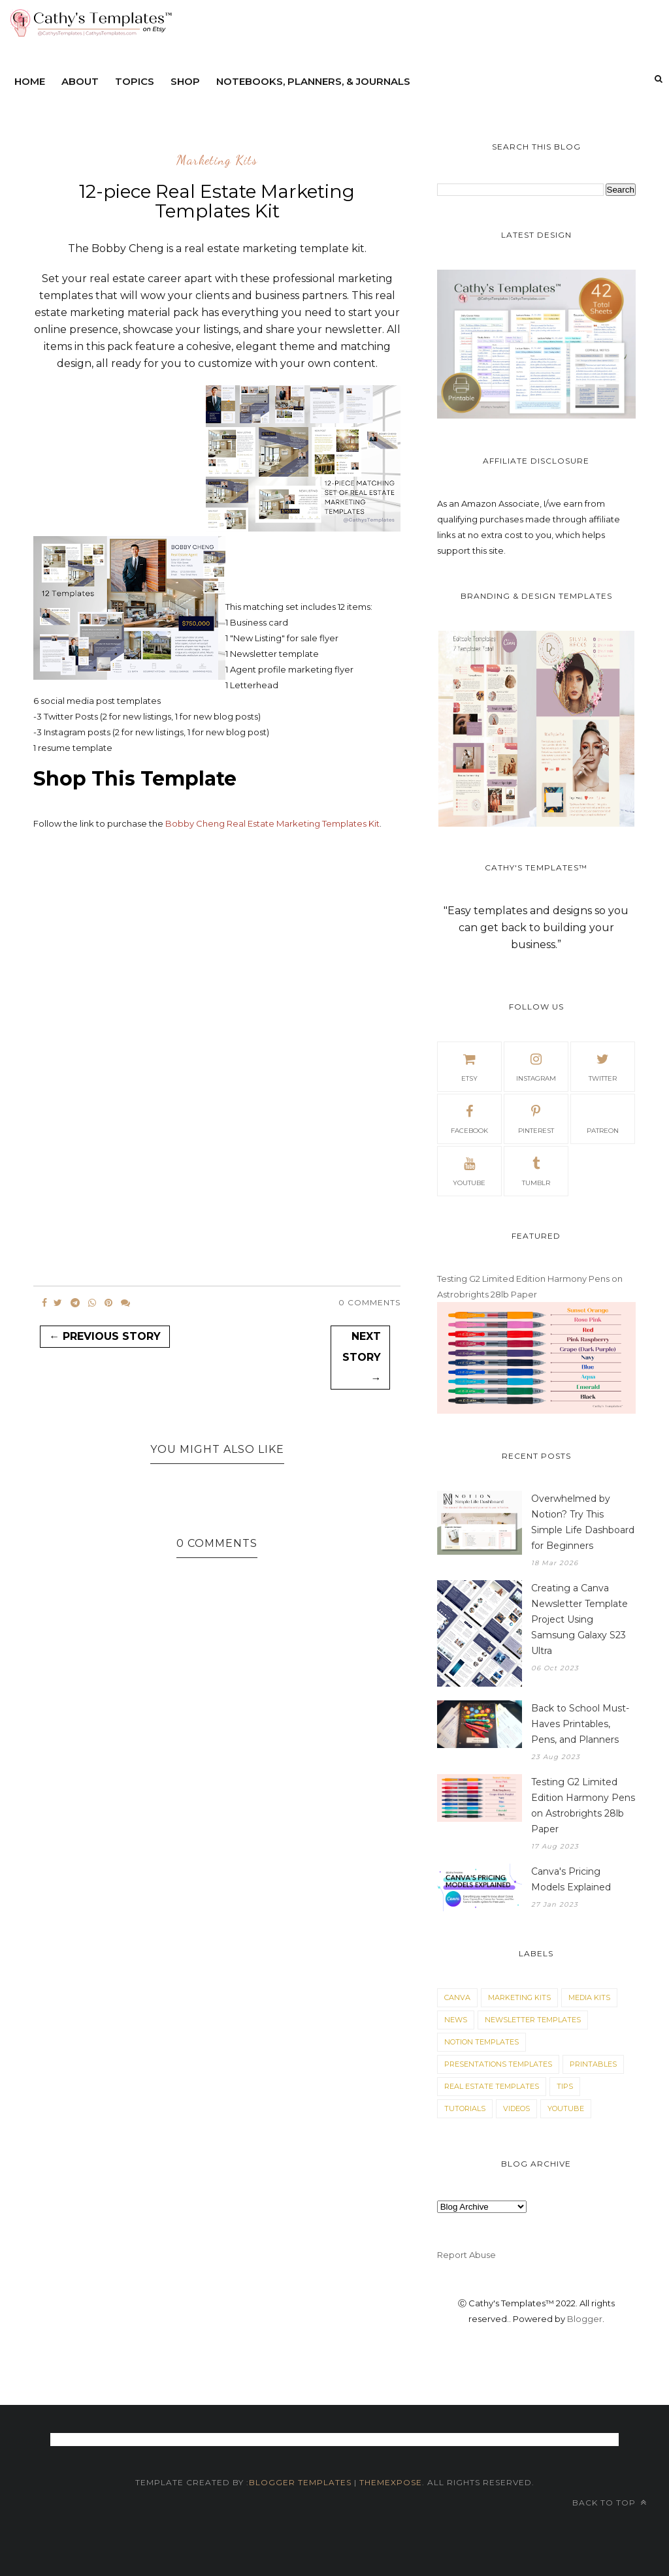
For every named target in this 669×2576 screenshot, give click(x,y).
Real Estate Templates (491, 2086)
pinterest (536, 1118)
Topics (134, 81)
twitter (603, 1066)
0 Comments (369, 1302)
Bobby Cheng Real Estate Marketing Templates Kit (272, 823)
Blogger (584, 2319)
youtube (469, 1170)
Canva (457, 1997)
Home (29, 81)
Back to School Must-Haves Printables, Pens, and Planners (580, 1723)
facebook (469, 1118)
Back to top (609, 2502)
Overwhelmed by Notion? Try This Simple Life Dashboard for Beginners (582, 1522)
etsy (469, 1066)
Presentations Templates (498, 2064)
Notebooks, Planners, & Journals (313, 81)
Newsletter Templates (533, 2019)
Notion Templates (481, 2041)
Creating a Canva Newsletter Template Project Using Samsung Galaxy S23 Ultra (579, 1619)
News (455, 2019)
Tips (565, 2086)
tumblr (536, 1170)
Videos (516, 2108)
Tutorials (464, 2108)
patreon (603, 1118)
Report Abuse (466, 2255)
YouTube (565, 2108)
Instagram (536, 1066)
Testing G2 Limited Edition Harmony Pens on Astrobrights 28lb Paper (583, 1805)
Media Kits (589, 1997)
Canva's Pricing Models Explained (571, 1879)
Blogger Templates (300, 2482)
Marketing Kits (216, 161)
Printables (593, 2064)
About (80, 81)
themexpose (390, 2482)
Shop (185, 81)
